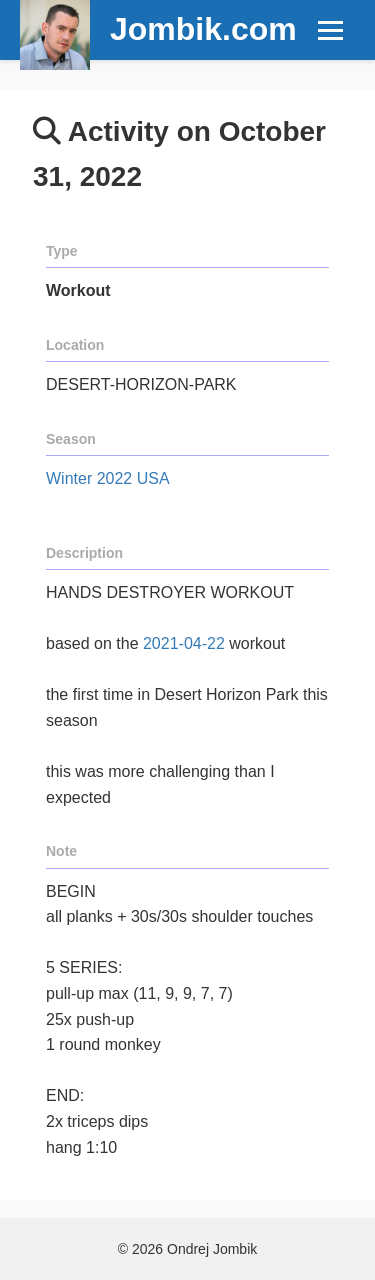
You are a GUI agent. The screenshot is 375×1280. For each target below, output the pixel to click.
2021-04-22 (184, 643)
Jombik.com (203, 29)
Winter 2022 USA (108, 478)
